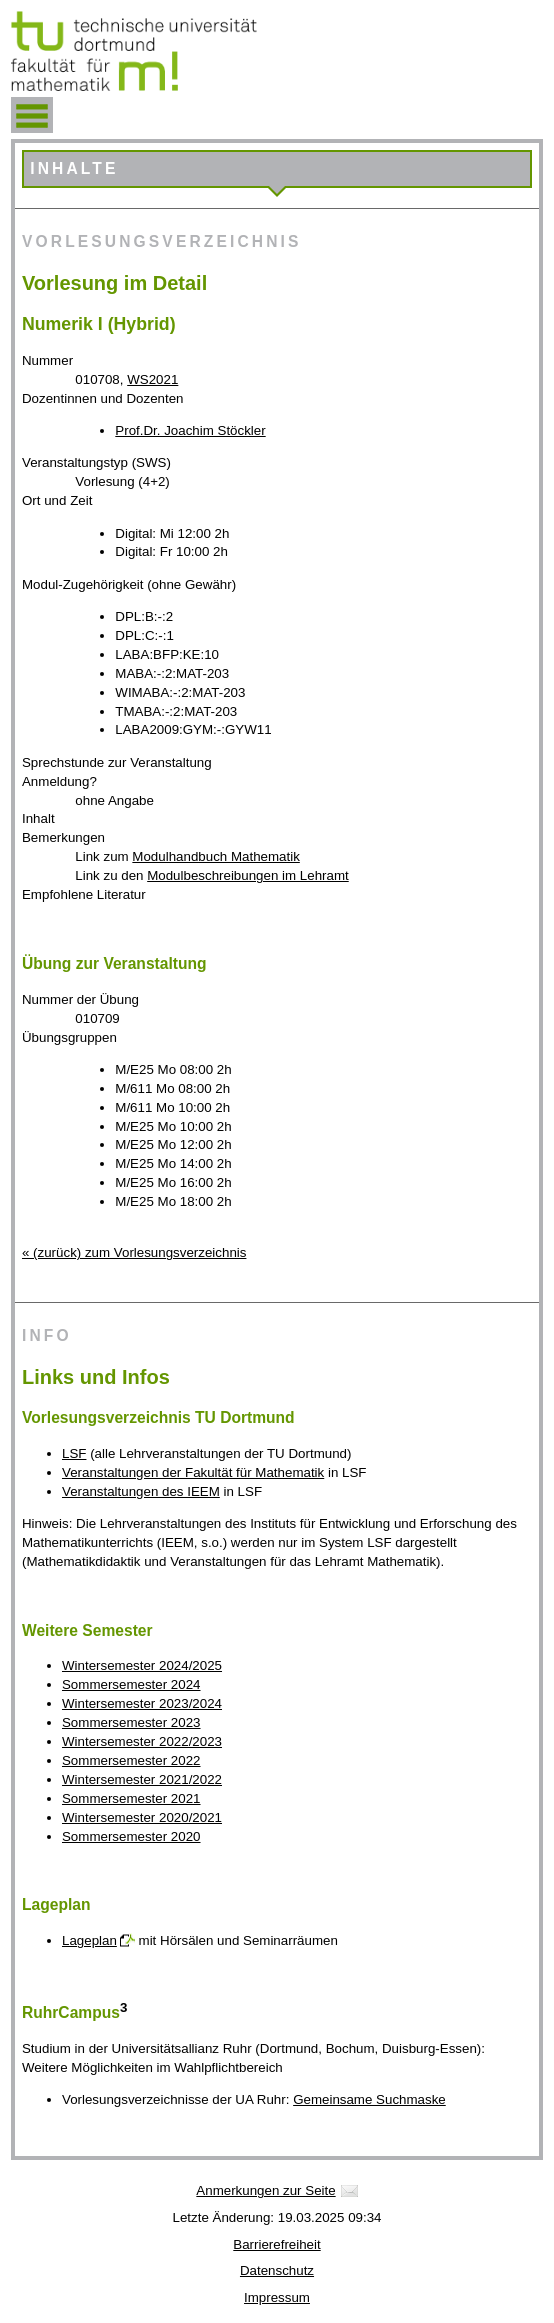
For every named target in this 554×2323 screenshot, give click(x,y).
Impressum (277, 2297)
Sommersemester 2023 (131, 1722)
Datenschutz (277, 2270)
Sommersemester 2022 (131, 1760)
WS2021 (152, 379)
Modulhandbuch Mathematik (215, 856)
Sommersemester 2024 (131, 1684)
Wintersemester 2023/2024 (142, 1703)
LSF (74, 1453)
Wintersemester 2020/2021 (142, 1817)
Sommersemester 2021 (131, 1798)
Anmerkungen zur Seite (265, 2190)
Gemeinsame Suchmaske (369, 2099)
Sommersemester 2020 (131, 1836)
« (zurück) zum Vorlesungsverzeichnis (134, 1252)
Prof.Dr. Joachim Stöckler (190, 430)
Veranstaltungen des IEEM (141, 1491)
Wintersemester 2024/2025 (142, 1665)
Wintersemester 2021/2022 (142, 1779)
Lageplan (89, 1940)
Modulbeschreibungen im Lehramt (248, 875)
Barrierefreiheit (276, 2244)
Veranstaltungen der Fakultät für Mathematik (193, 1472)
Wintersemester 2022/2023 (142, 1741)
